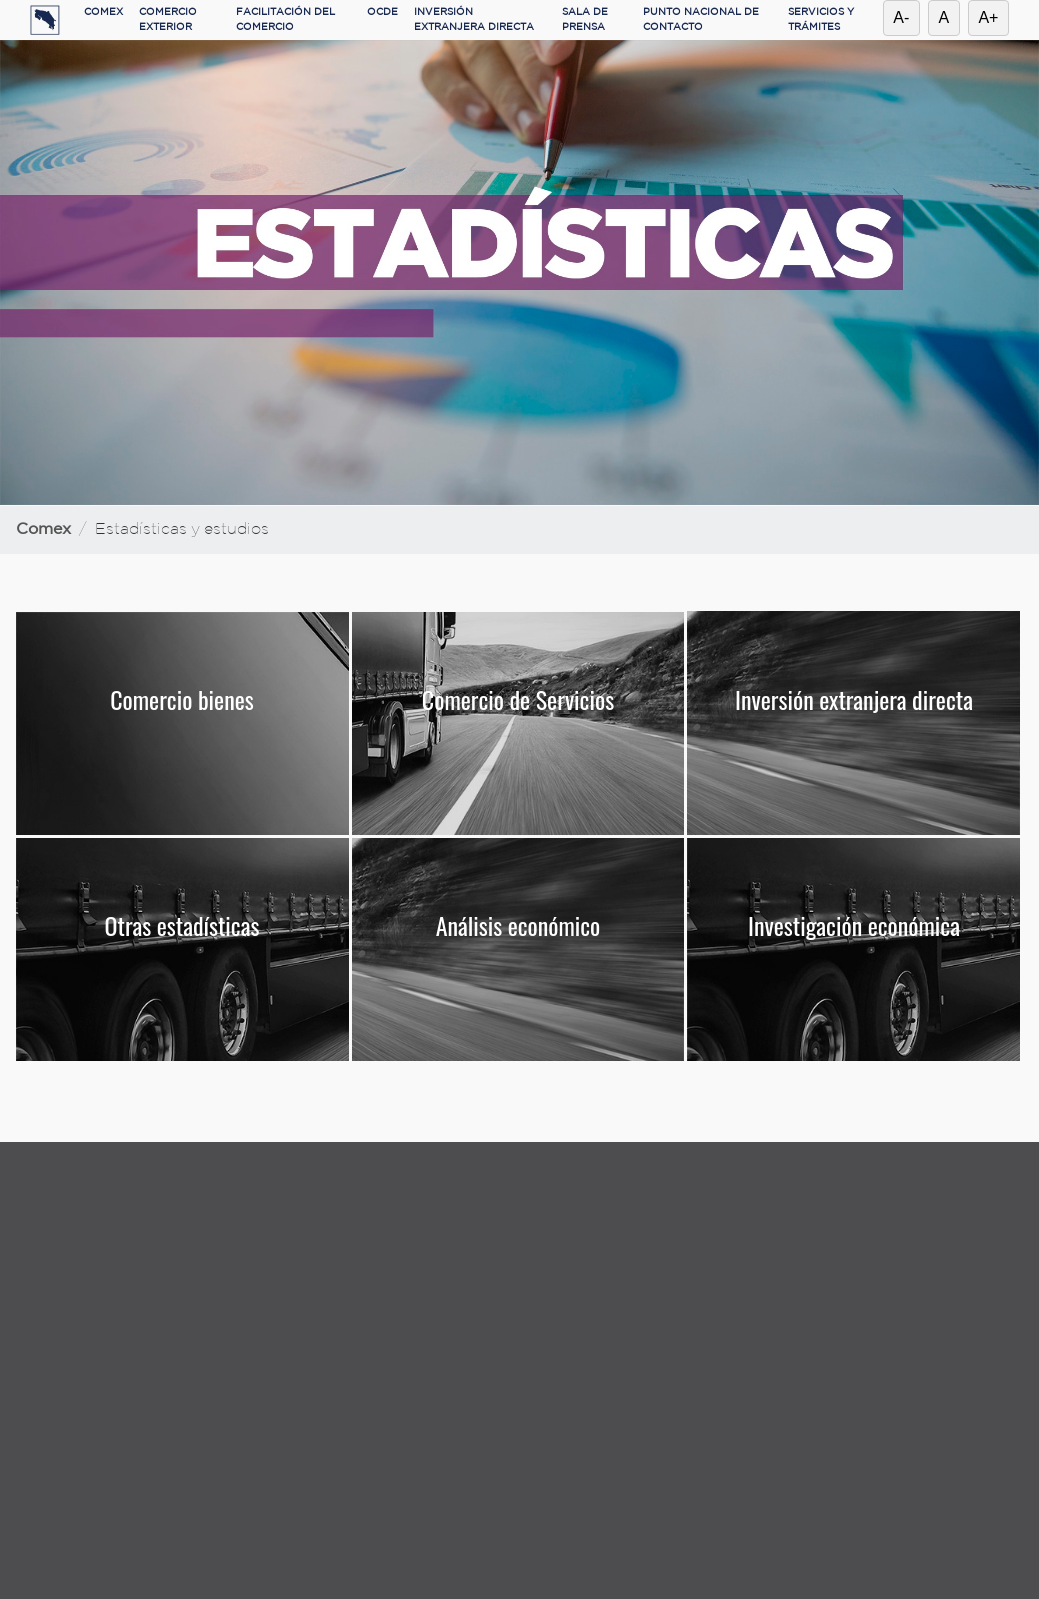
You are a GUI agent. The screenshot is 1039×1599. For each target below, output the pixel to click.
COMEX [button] (103, 12)
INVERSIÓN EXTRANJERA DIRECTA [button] (474, 20)
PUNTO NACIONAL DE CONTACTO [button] (701, 20)
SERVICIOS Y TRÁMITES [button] (821, 20)
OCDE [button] (382, 12)
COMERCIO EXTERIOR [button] (168, 20)
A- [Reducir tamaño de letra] (901, 17)
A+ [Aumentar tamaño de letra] (988, 17)
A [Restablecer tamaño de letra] (944, 17)
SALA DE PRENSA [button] (585, 20)
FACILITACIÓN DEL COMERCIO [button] (285, 20)
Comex (43, 529)
